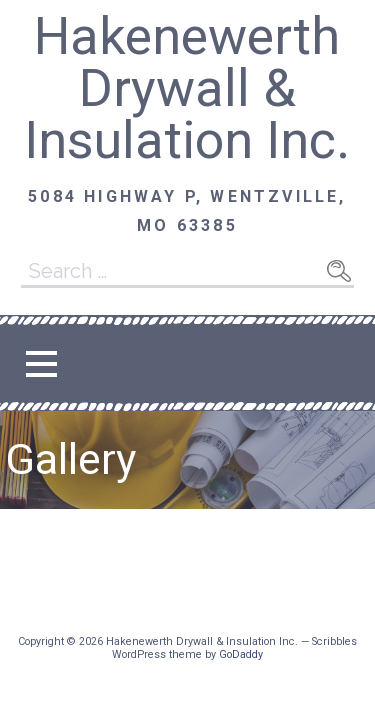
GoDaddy (241, 654)
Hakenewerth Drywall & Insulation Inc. (187, 88)
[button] (41, 363)
